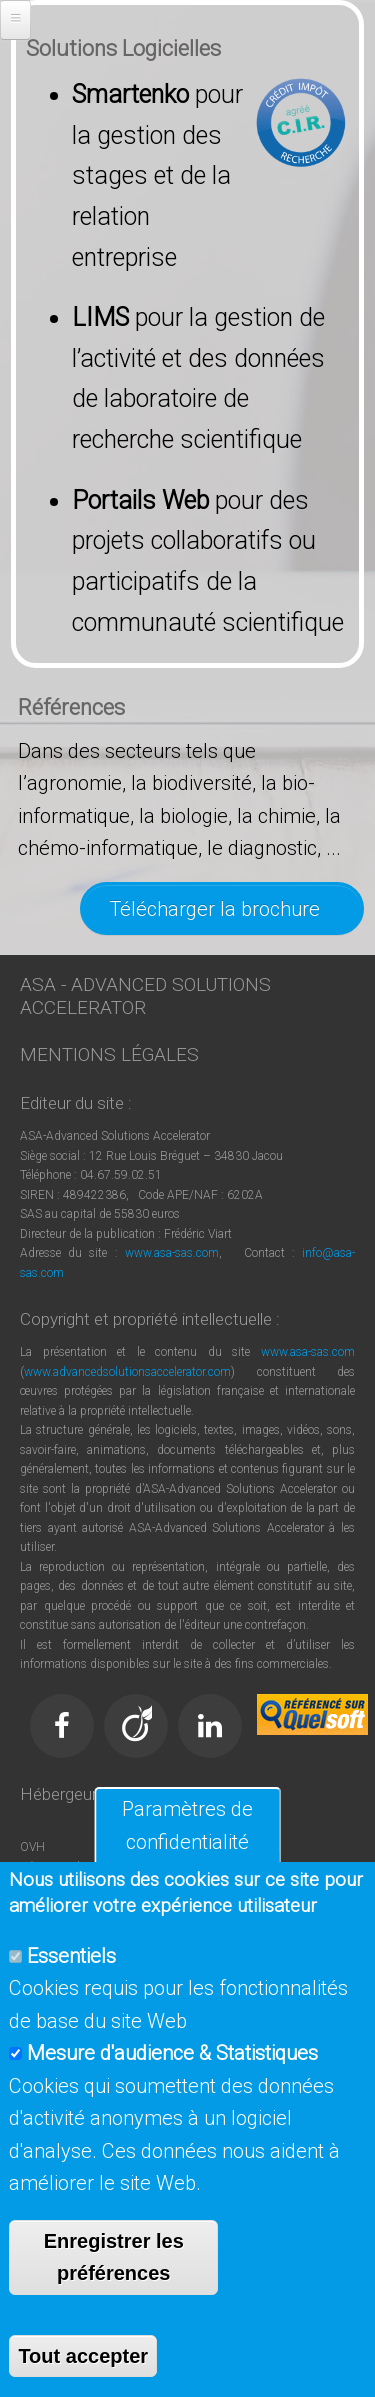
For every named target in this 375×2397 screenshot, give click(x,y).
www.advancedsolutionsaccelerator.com (127, 1372)
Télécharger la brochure (222, 909)
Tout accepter (83, 2356)
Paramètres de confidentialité (187, 1825)
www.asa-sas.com (172, 1253)
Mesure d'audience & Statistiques (172, 2053)
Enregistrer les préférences (114, 2257)
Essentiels (71, 1956)
